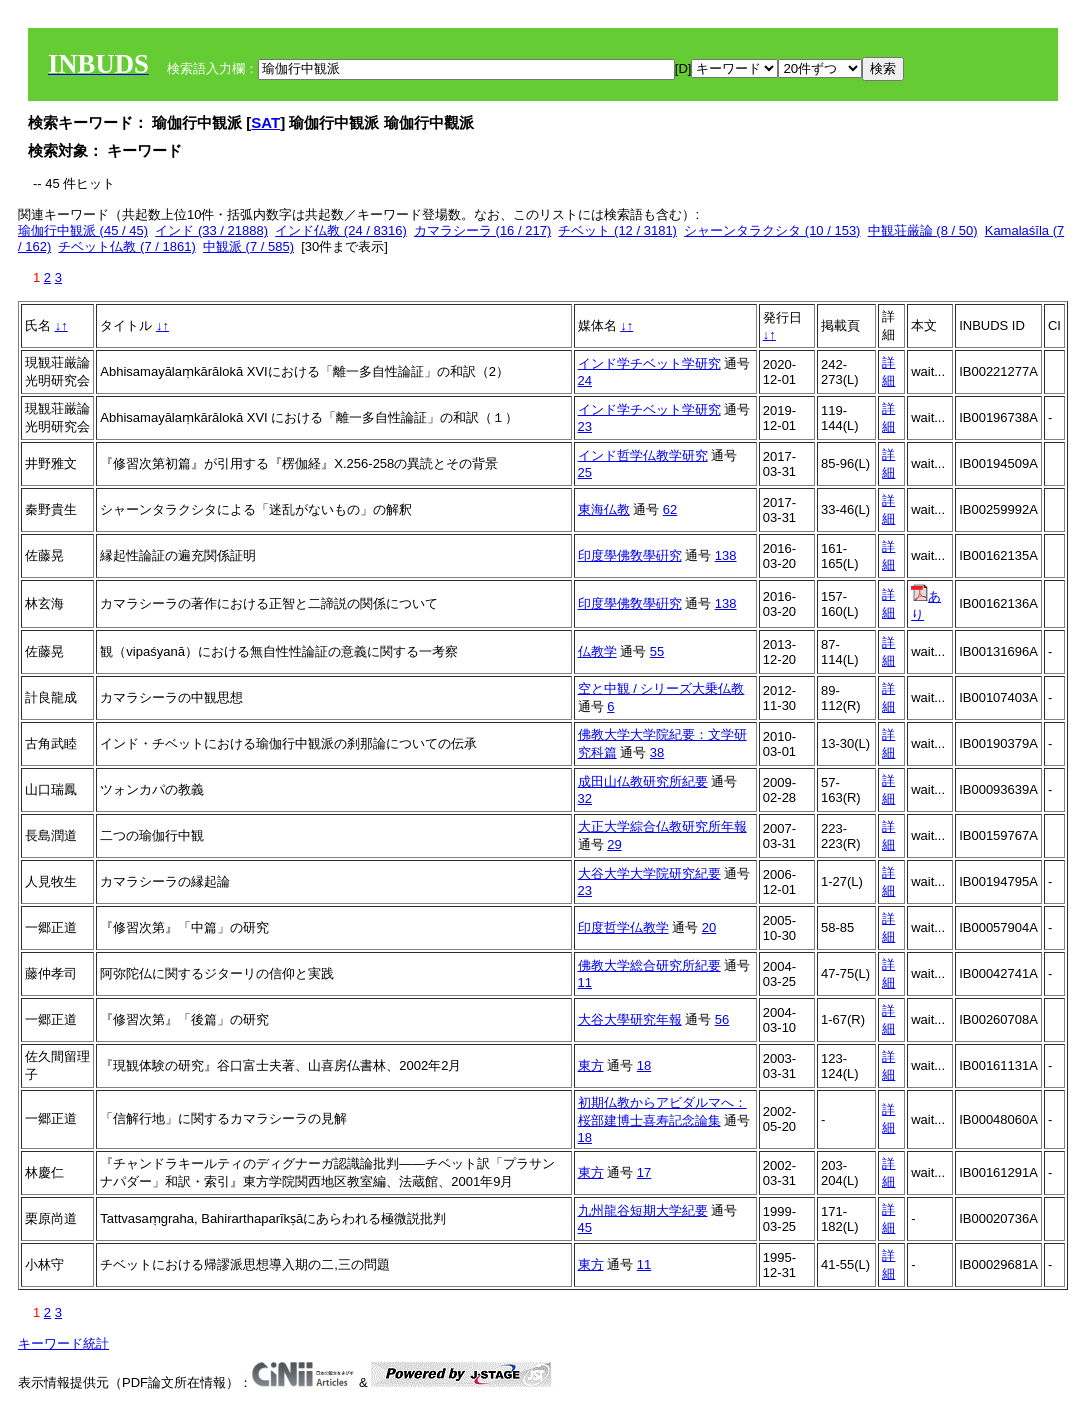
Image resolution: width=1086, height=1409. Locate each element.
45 (585, 1227)
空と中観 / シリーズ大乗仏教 (661, 688)
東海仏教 (604, 509)
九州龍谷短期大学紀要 (643, 1210)
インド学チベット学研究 (649, 363)
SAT (265, 122)
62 (670, 509)
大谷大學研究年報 (630, 1019)
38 (657, 752)
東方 (591, 1065)
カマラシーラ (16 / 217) (482, 230)
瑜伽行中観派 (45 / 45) (83, 230)
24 (585, 380)
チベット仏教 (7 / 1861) (126, 246)
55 (657, 651)
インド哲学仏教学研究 (643, 455)
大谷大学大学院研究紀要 (649, 873)
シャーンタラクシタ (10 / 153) (772, 230)
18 (644, 1065)
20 (709, 927)
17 (644, 1172)
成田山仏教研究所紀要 (643, 781)
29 (614, 844)
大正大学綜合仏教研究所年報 (662, 826)
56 (722, 1019)
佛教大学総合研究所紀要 (649, 965)
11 (585, 982)
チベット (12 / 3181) (617, 230)
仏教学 (597, 651)
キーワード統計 (63, 1343)
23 (585, 426)
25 (585, 472)
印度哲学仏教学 (623, 927)
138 (726, 555)
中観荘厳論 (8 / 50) (923, 230)
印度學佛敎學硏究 (630, 555)
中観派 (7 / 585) (248, 246)
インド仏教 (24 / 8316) (341, 230)
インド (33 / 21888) (211, 230)
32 (585, 798)
